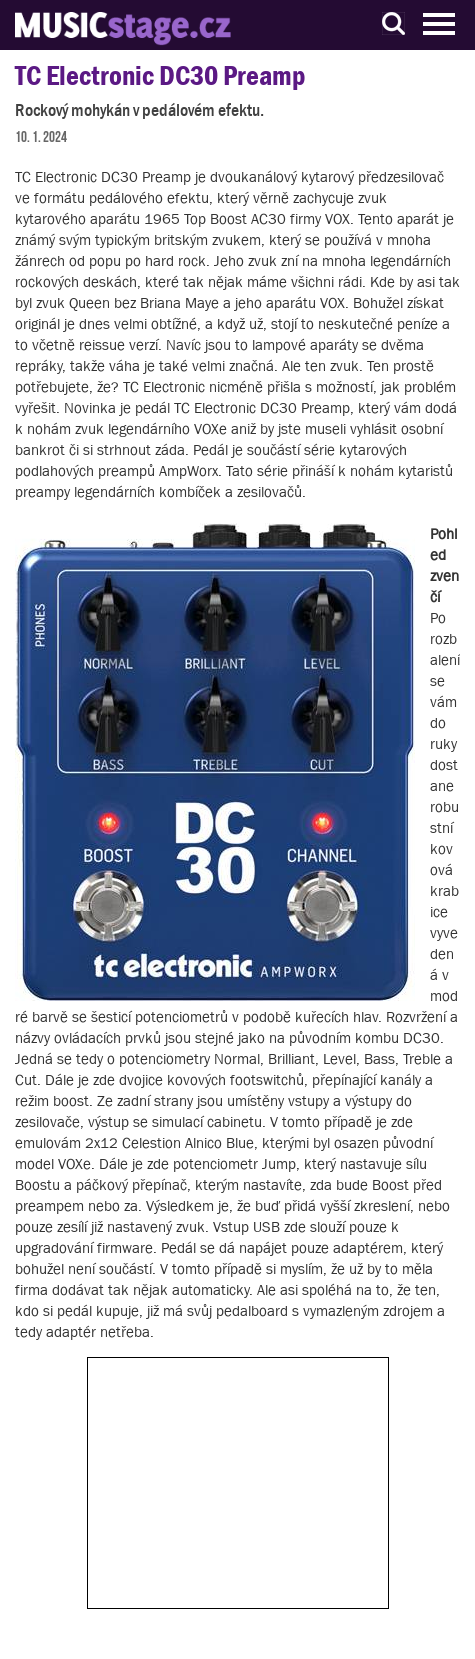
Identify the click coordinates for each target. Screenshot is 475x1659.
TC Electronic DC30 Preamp (160, 75)
